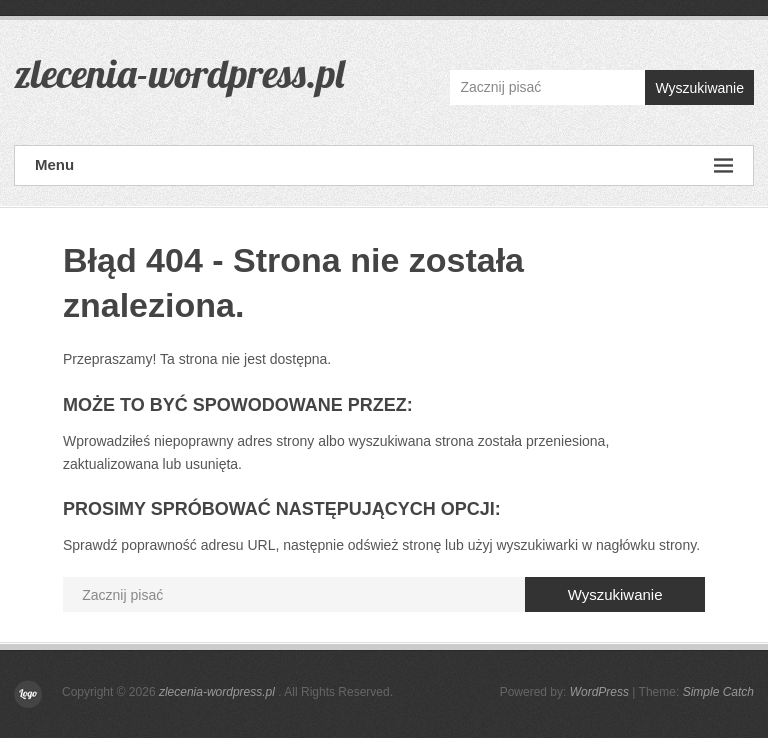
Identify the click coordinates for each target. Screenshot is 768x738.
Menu (384, 165)
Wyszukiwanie (699, 88)
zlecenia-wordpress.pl (179, 73)
